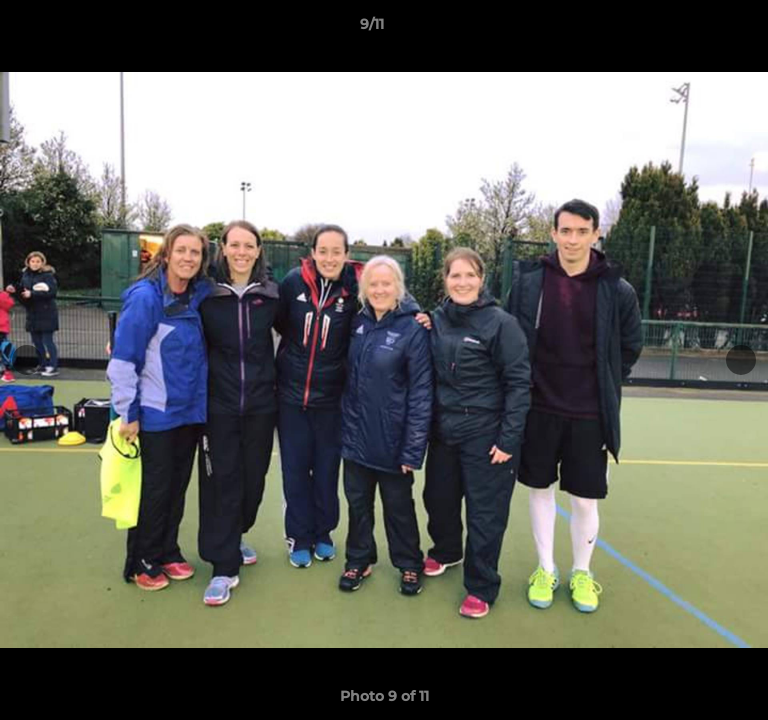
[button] (696, 29)
